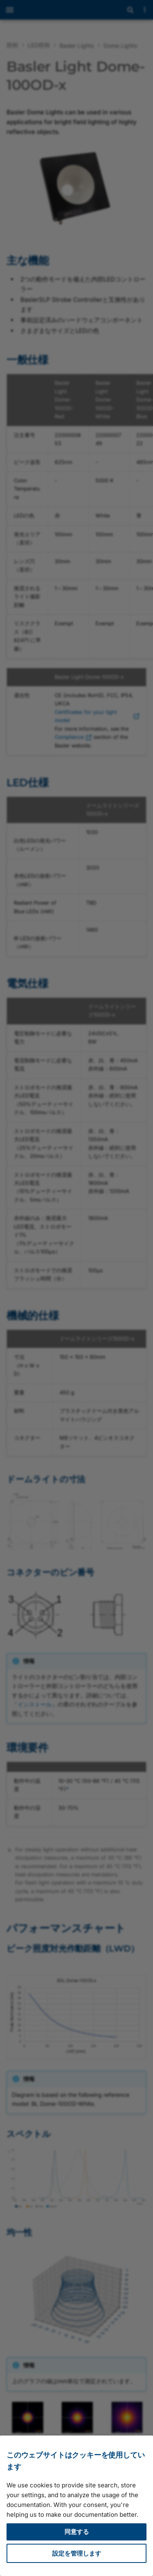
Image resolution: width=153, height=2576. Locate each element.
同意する (76, 2532)
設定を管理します (76, 2553)
